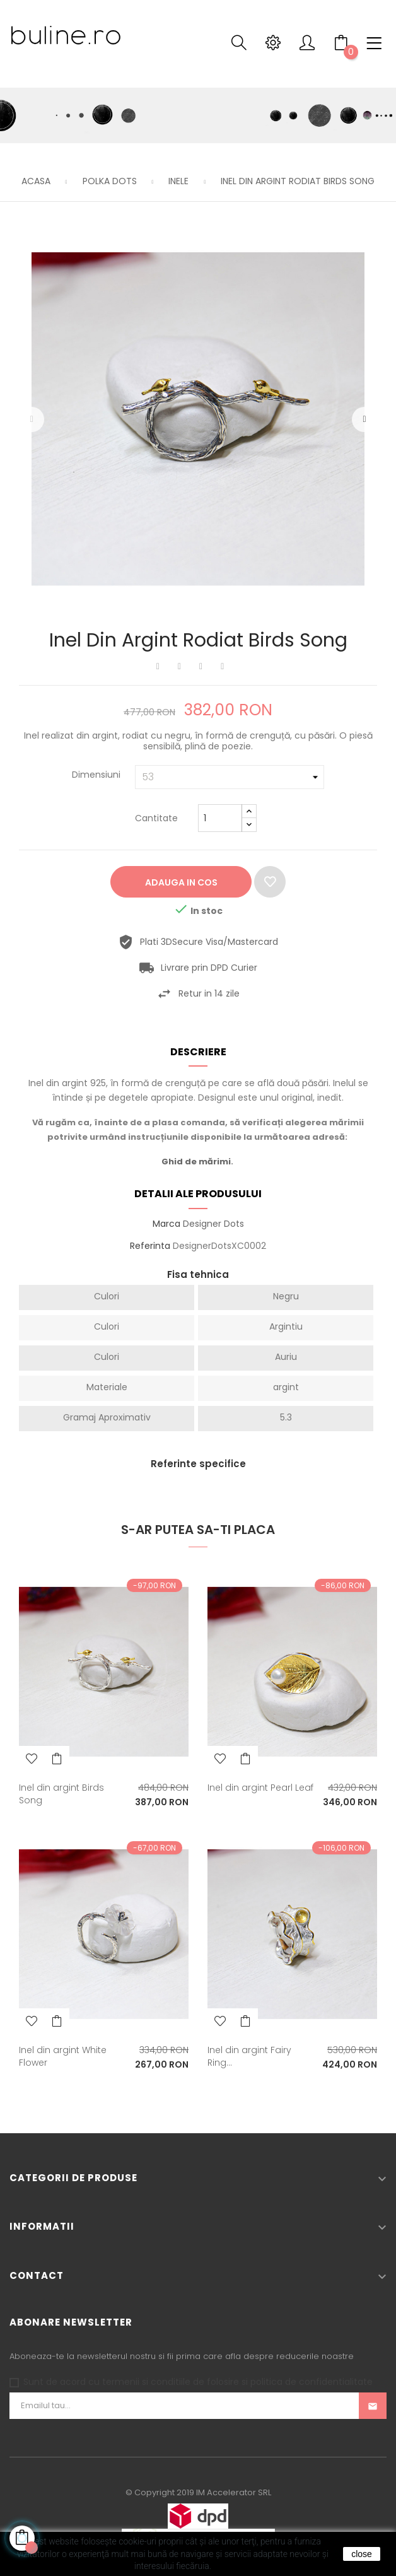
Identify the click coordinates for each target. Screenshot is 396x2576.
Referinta (150, 1246)
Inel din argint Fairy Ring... (249, 2056)
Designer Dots (213, 1223)
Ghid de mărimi (196, 1162)
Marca (166, 1224)
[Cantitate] (220, 818)
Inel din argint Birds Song (61, 1793)
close (361, 2554)
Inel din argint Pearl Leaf (260, 1787)
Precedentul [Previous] (31, 419)
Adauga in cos (181, 882)
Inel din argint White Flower (63, 2056)
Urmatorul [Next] (364, 419)
